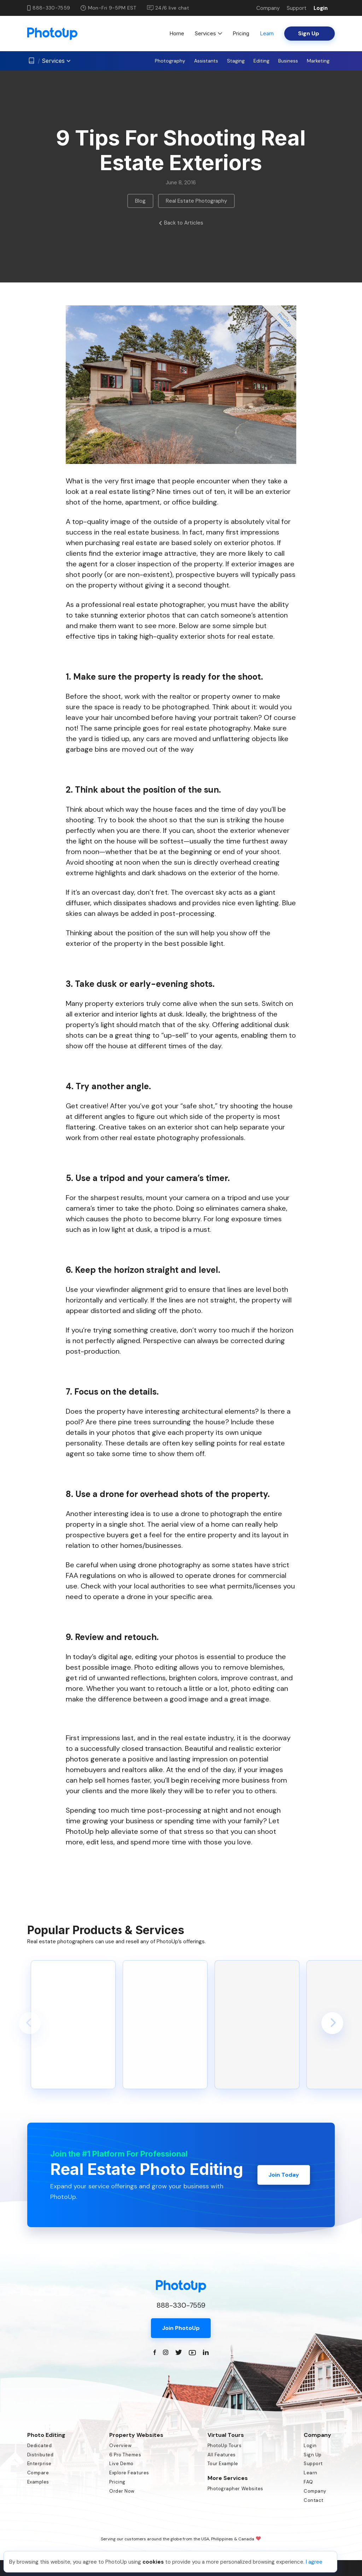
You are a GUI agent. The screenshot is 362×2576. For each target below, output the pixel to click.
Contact (313, 2500)
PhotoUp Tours (225, 2446)
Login (321, 8)
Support (296, 8)
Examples (38, 2482)
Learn (267, 33)
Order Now (122, 2491)
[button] (30, 2023)
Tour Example (223, 2464)
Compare (38, 2473)
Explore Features (129, 2473)
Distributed (40, 2455)
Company (268, 8)
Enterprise (39, 2464)
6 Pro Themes (125, 2455)
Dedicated (39, 2446)
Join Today (283, 2174)
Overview (120, 2446)
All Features (222, 2455)
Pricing (241, 33)
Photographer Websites (235, 2489)
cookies (153, 2561)
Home (176, 33)
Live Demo (121, 2464)
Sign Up (313, 2455)
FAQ (308, 2482)
